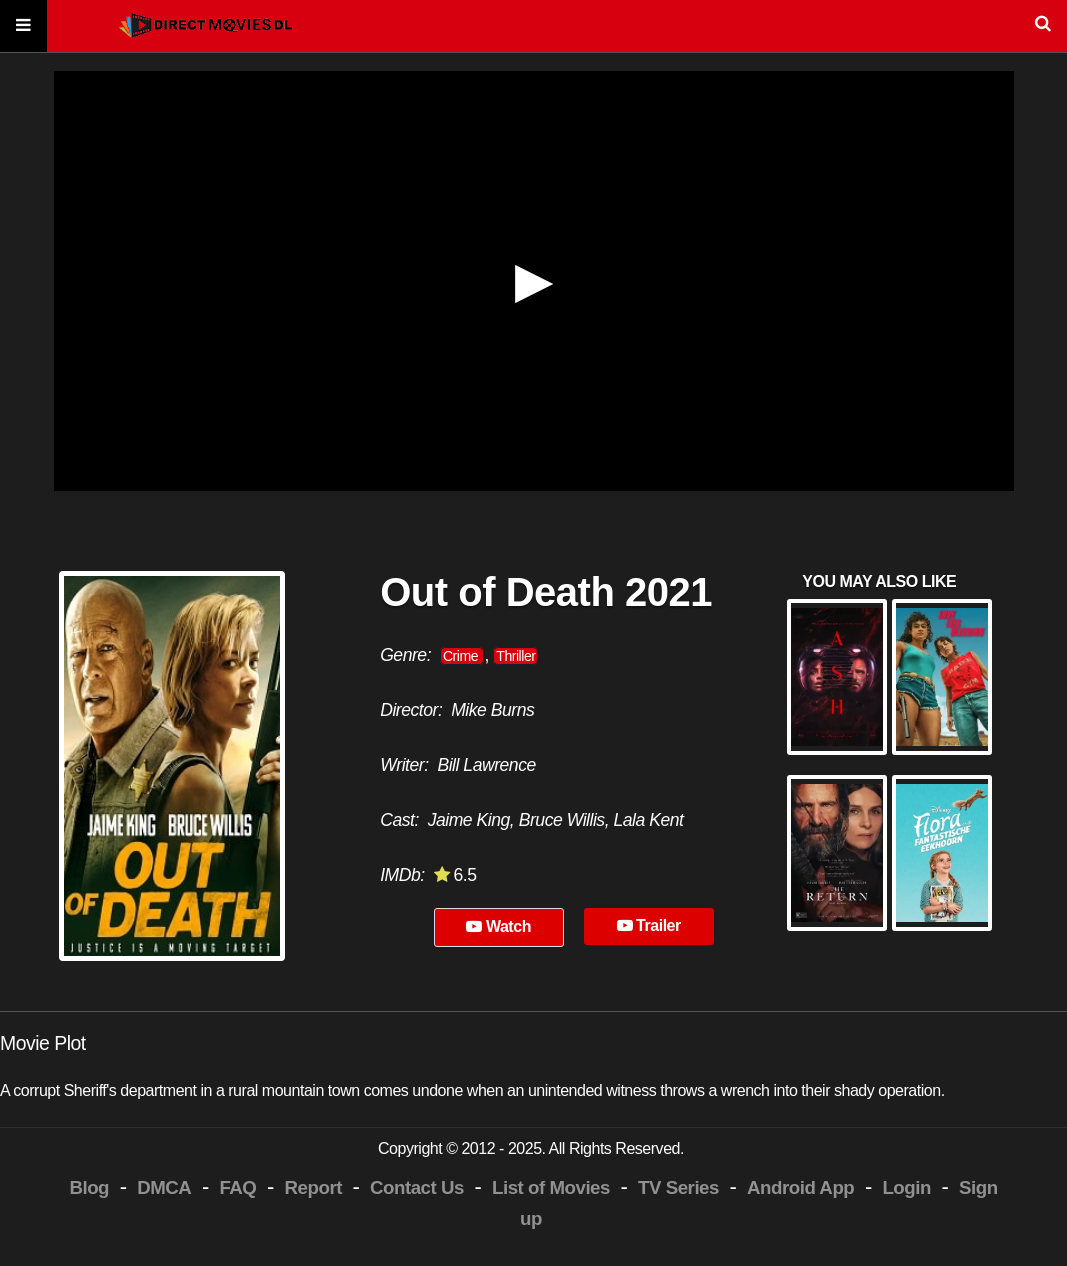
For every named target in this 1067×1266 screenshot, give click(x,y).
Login (906, 1187)
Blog (89, 1187)
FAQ (237, 1187)
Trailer (649, 925)
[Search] (533, 26)
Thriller (515, 656)
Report (313, 1187)
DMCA (164, 1187)
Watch (498, 926)
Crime (462, 656)
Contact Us (417, 1187)
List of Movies (551, 1187)
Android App (800, 1187)
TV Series (678, 1187)
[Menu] (23, 26)
